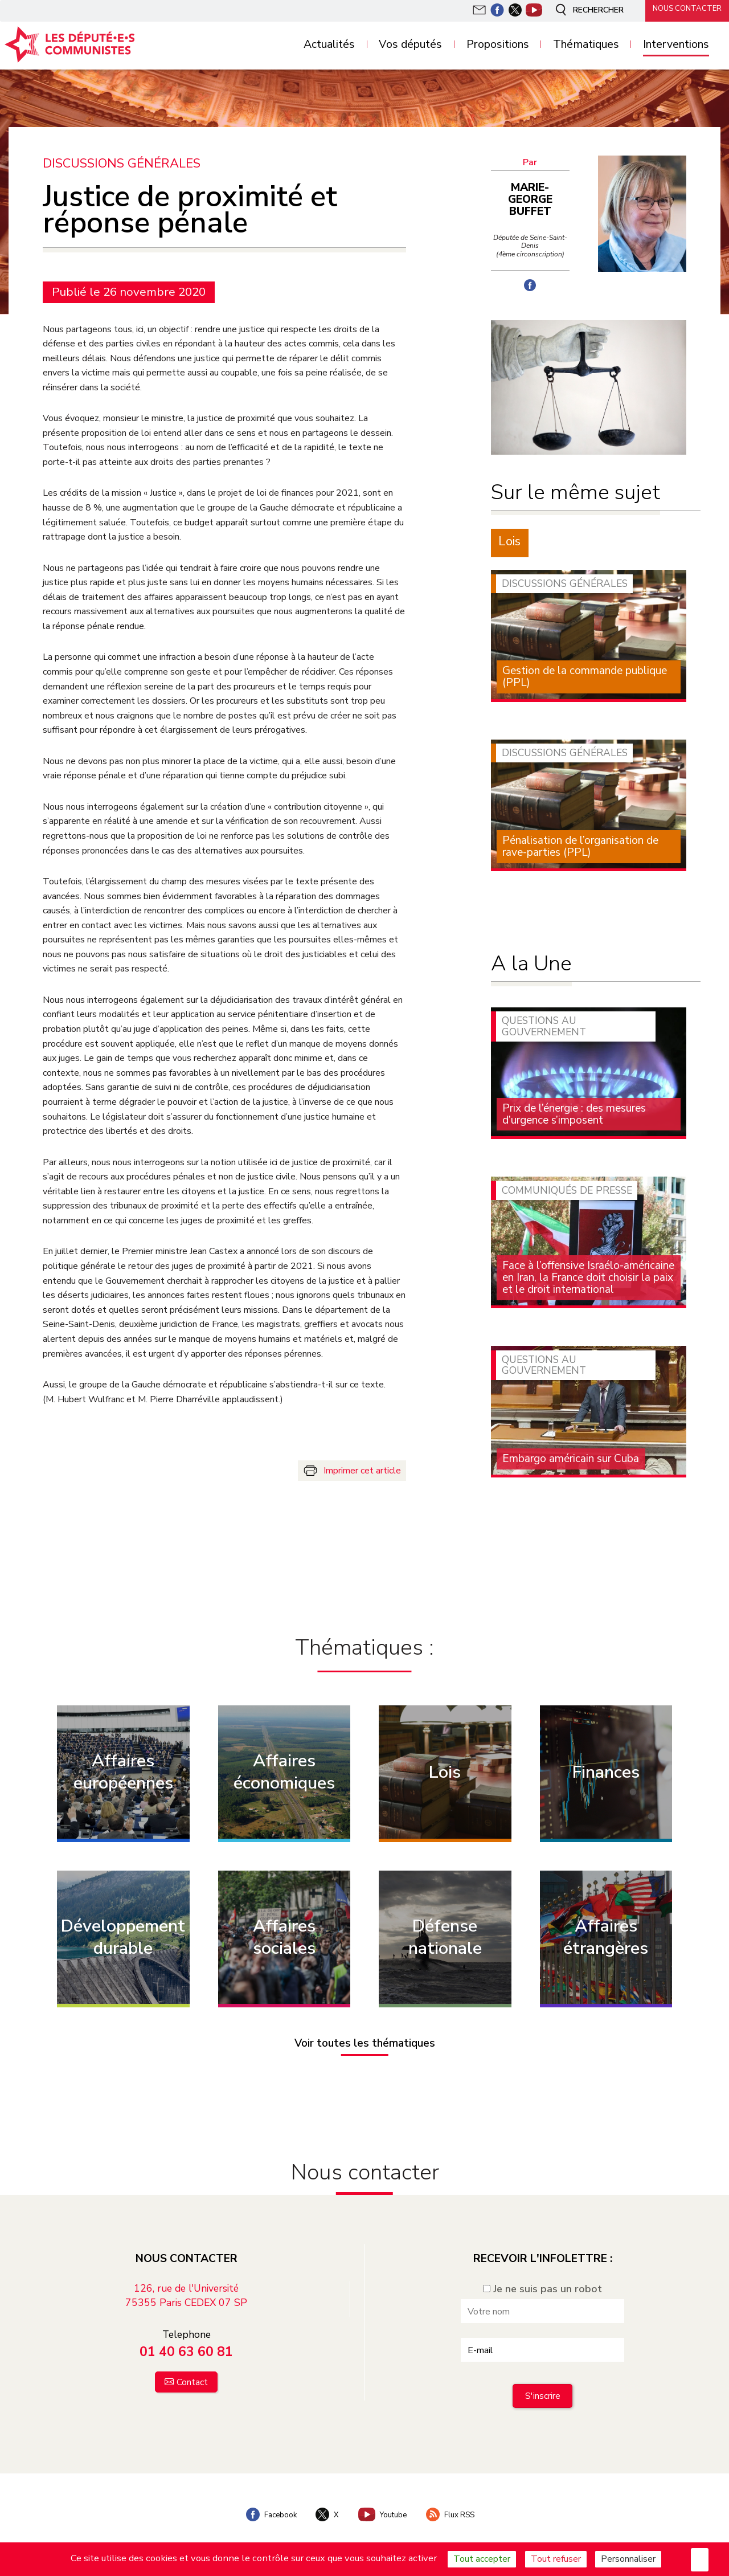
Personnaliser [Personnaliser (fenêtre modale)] (628, 2559)
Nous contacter (683, 9)
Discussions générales (122, 163)
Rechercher (583, 10)
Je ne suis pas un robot (542, 2277)
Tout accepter (481, 2559)
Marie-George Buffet (533, 193)
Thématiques (586, 45)
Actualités (329, 45)
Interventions (676, 45)
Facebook (264, 2503)
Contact (192, 2371)
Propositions (497, 45)
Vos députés (410, 45)
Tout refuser (556, 2559)
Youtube (383, 2503)
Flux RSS (456, 2503)
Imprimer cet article (362, 1470)
